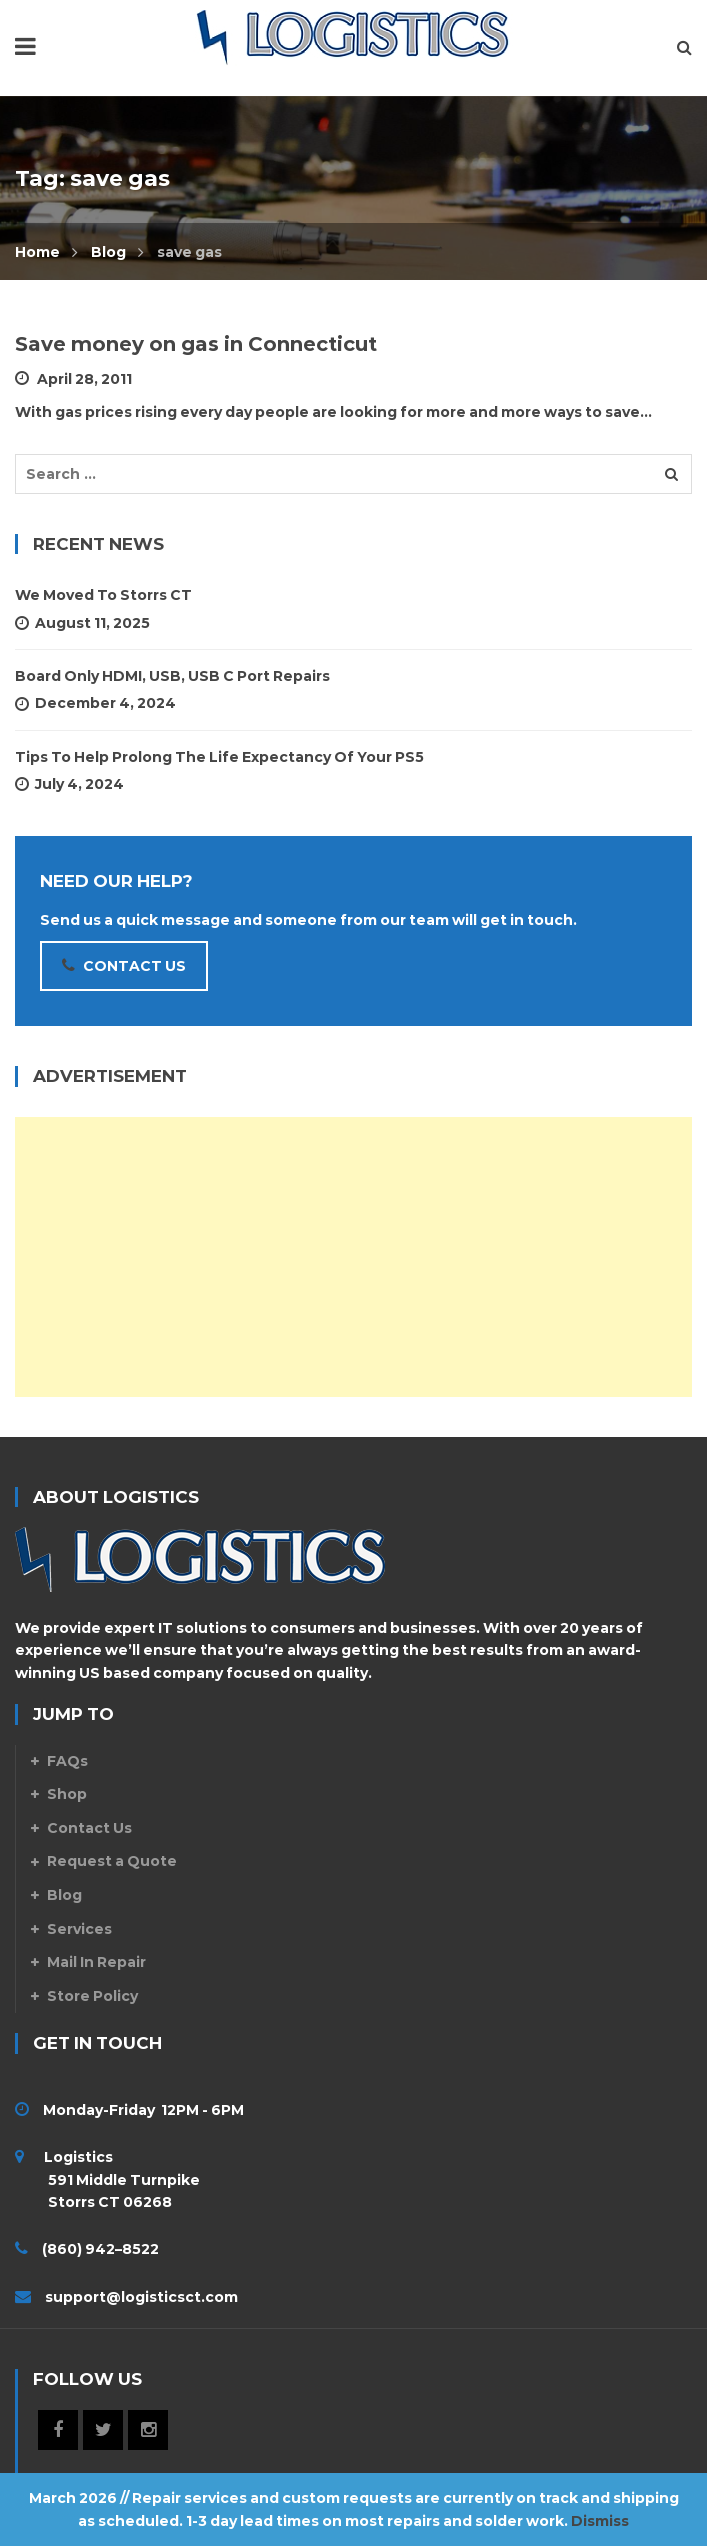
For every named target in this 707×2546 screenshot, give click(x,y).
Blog (108, 252)
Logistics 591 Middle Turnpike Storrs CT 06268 (107, 2179)
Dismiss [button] (600, 2521)
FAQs (67, 1761)
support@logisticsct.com (141, 2297)
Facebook (58, 2430)
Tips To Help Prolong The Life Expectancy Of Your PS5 (219, 757)
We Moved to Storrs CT (103, 595)
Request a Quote (112, 1861)
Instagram (148, 2430)
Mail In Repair (96, 1962)
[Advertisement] (353, 1257)
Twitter (103, 2430)
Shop (67, 1794)
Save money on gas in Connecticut (196, 344)
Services (79, 1929)
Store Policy (92, 1996)
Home (37, 252)
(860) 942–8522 (100, 2249)
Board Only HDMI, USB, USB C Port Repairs (172, 676)
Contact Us (89, 1828)
